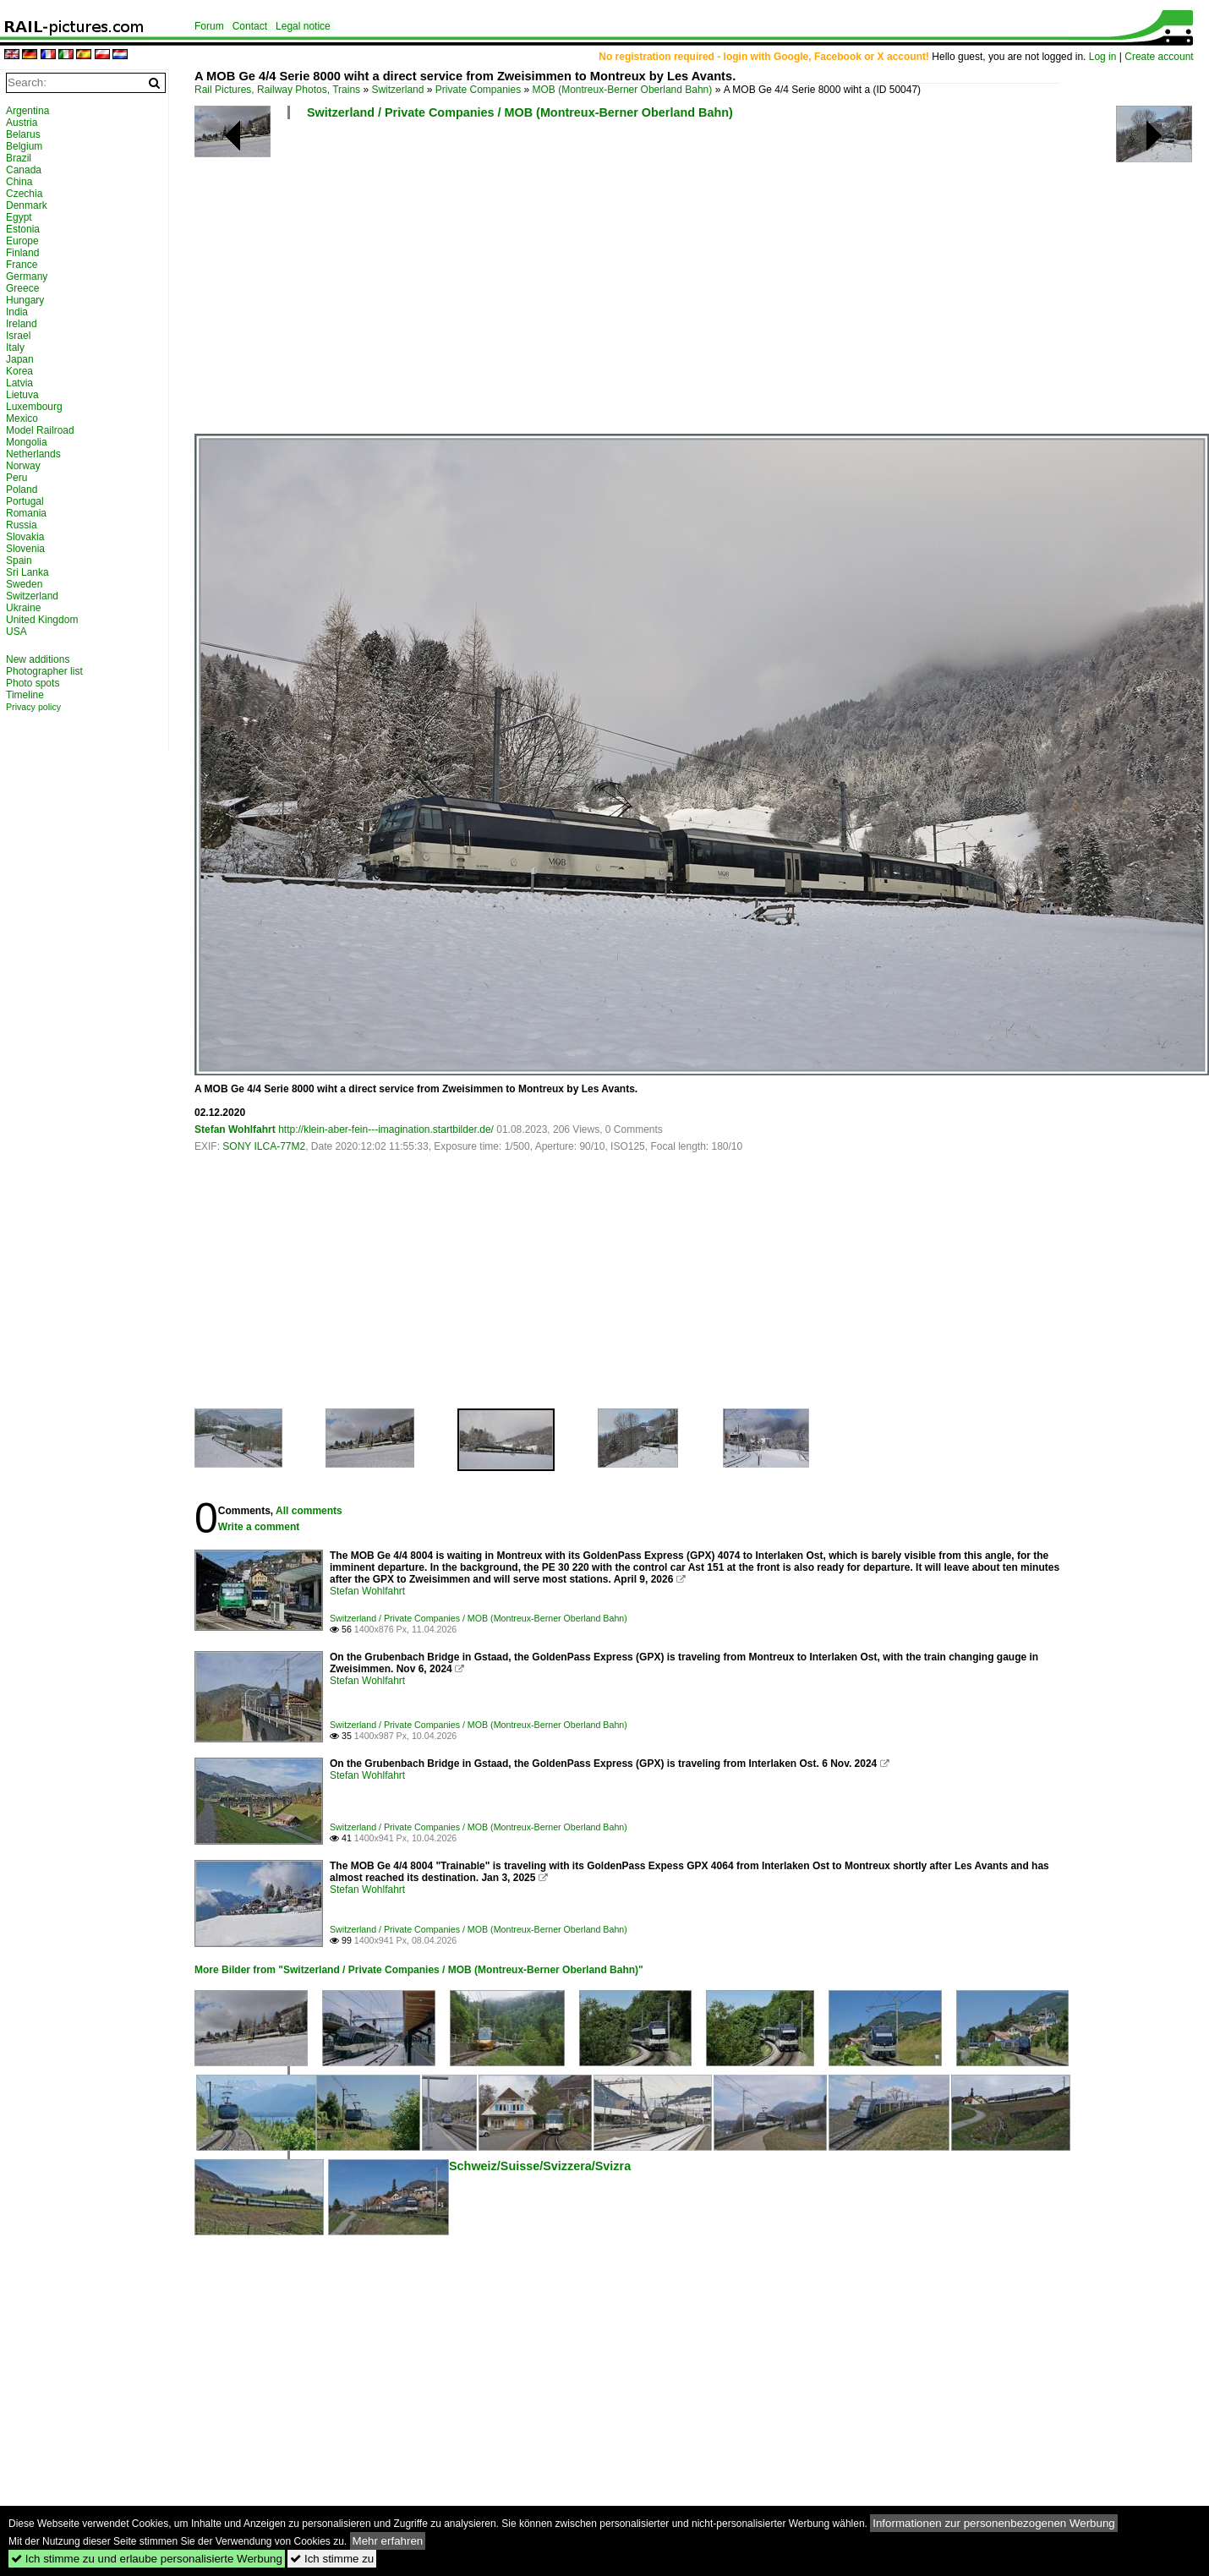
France (21, 265)
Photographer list (44, 671)
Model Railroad (40, 430)
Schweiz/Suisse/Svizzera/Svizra (540, 2166)
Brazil (18, 158)
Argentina (27, 111)
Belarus (23, 134)
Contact (249, 26)
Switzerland (397, 90)
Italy (15, 347)
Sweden (24, 584)
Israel (18, 336)
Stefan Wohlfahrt (235, 1129)
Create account (1158, 57)
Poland (21, 489)
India (17, 312)
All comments (309, 1511)
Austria (21, 123)
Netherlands (33, 454)
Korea (19, 371)
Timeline (25, 695)
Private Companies (478, 90)
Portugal (25, 501)
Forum (209, 26)
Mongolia (26, 442)
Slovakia (25, 537)
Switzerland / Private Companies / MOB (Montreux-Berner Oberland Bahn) (520, 112)
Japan (20, 359)
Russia (21, 525)
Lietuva (22, 395)
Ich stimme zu (332, 2558)
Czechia (24, 194)
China (19, 182)
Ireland (21, 324)
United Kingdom (42, 620)
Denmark (26, 205)
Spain (19, 560)
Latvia (19, 383)
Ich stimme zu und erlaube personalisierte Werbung (146, 2558)
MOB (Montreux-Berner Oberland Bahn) (623, 90)
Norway (23, 466)
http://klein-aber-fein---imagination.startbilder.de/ (386, 1129)
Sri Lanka (27, 572)
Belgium (24, 146)
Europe (22, 241)
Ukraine (23, 608)
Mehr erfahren (388, 2541)
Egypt (19, 217)
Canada (23, 170)
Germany (26, 276)
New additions (37, 659)
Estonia (23, 229)
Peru (16, 478)
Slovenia (25, 549)
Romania (26, 513)
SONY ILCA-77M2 (263, 1146)
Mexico (22, 418)
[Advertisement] (691, 283)
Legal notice (303, 26)
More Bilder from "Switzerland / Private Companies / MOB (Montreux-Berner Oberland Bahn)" (418, 1970)
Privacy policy (33, 707)
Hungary (25, 300)
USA (16, 631)
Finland (22, 253)
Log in (1103, 57)
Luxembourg (34, 407)
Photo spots (32, 683)
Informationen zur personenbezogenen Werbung (994, 2523)
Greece (22, 288)
